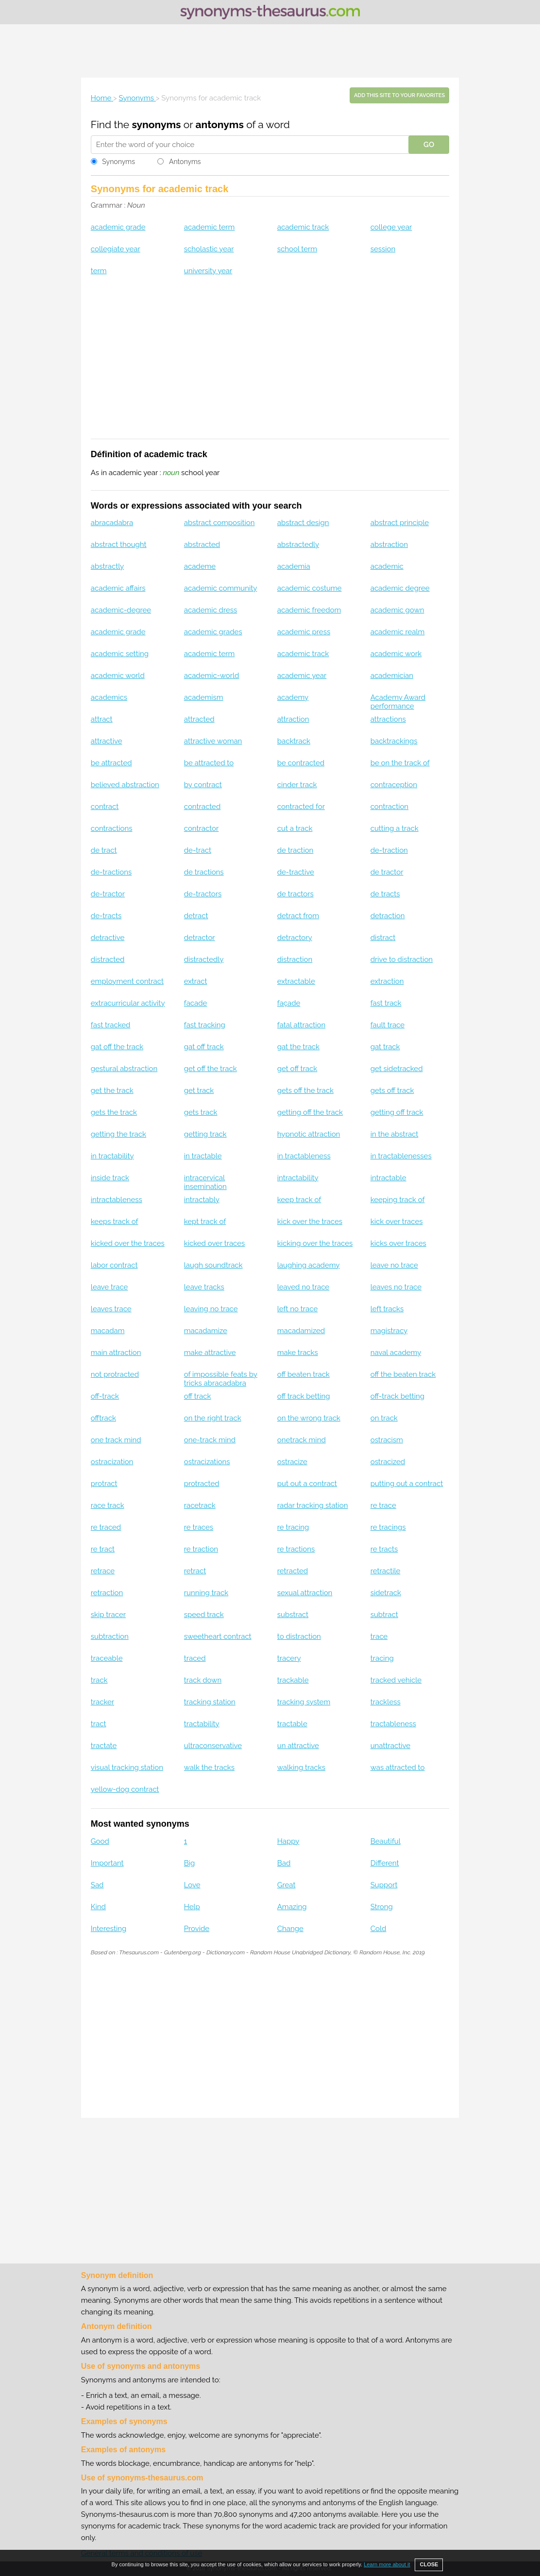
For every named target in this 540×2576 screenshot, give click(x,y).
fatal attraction (301, 1025)
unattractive (390, 1745)
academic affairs (118, 588)
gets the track (114, 1112)
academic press (303, 631)
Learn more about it (387, 2564)
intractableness (116, 1199)
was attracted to (398, 1767)
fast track (386, 1003)
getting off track (397, 1112)
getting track (205, 1134)
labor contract (114, 1265)
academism (203, 697)
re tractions (296, 1549)
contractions (112, 828)
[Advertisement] (270, 51)
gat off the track (117, 1046)
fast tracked (111, 1025)
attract (102, 719)
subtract (384, 1614)
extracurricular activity (128, 1003)
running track (206, 1592)
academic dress (210, 610)
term (99, 270)
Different (385, 1863)
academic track (303, 227)
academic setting (120, 653)
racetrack (200, 1505)
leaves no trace (396, 1287)
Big (189, 1863)
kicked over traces (214, 1243)
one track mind (116, 1440)
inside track (110, 1177)
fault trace (388, 1025)
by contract (203, 784)
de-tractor (108, 894)
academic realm (398, 631)
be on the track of (400, 763)
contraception (394, 784)
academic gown (397, 610)
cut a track (295, 828)
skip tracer (108, 1614)
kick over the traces (309, 1221)
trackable (293, 1680)
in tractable (203, 1156)
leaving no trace (211, 1309)
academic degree (400, 588)
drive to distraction (402, 959)
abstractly (107, 566)
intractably (201, 1199)
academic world (118, 675)
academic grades (213, 631)
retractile (386, 1571)
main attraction (116, 1352)
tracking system (303, 1702)
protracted (201, 1483)
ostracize (292, 1461)
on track (384, 1418)
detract (196, 915)
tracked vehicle (396, 1680)
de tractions (204, 872)
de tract (104, 850)
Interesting (108, 1928)
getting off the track (310, 1112)
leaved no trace (303, 1287)
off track (197, 1396)
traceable (107, 1658)
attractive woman (213, 741)
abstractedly (298, 544)
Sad (97, 1885)
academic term (209, 227)
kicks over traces (398, 1243)
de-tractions (111, 872)
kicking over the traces (315, 1243)
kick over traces (397, 1221)
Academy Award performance (398, 701)
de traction (295, 850)
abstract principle (400, 522)
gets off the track (305, 1090)
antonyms (219, 124)
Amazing (292, 1906)
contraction (389, 806)
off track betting (303, 1396)
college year (391, 227)
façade (289, 1003)
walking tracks (301, 1767)
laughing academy (308, 1265)
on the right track (212, 1418)
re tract (103, 1549)
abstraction (389, 544)
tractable (292, 1723)
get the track (112, 1090)
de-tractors (202, 894)
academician (392, 675)
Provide (196, 1928)
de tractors (295, 894)
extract (195, 981)
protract (104, 1483)
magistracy (389, 1330)
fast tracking (204, 1025)
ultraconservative (213, 1745)
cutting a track (395, 828)
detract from (298, 915)
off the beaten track (403, 1374)
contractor (201, 828)
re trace (383, 1505)
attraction (293, 719)
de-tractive (295, 872)
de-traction (389, 850)
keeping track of (398, 1199)
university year (208, 270)
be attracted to (209, 763)
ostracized (388, 1461)
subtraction (110, 1636)
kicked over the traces (128, 1243)
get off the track (210, 1068)
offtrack (103, 1418)
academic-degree (121, 610)
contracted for (301, 806)
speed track (204, 1614)
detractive (108, 937)
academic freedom (309, 610)
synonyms (156, 124)
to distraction (299, 1636)
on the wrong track (308, 1418)
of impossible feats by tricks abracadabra (220, 1378)
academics (109, 697)
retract (195, 1571)
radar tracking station (312, 1505)
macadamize (205, 1330)
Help (192, 1906)
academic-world (211, 675)
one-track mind (210, 1440)
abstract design (303, 522)
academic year (302, 675)
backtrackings (394, 741)
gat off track (204, 1046)
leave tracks (204, 1287)
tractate (104, 1745)
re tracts (384, 1549)
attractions (388, 719)
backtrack (293, 741)
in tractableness (304, 1156)
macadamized (301, 1330)
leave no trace (394, 1265)
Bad (284, 1863)
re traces (198, 1527)
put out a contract (307, 1483)
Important (107, 1863)
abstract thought (119, 544)
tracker (102, 1702)
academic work (396, 653)
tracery (289, 1658)
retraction (107, 1592)
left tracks (387, 1309)
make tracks (297, 1352)
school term (297, 249)
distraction (294, 959)
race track (107, 1505)
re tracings (388, 1527)
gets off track (392, 1090)
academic (387, 566)
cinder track (297, 784)
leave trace (109, 1287)
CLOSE (429, 2564)
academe (200, 566)
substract (292, 1614)
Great (286, 1885)
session (383, 249)
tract (98, 1723)
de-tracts (106, 915)
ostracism (387, 1440)
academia (293, 566)
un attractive (298, 1745)
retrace (103, 1571)
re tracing (293, 1527)
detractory (294, 937)
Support (384, 1885)
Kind (98, 1906)
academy (292, 697)
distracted (108, 959)
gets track (201, 1112)
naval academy (396, 1352)
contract (104, 806)
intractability (298, 1177)
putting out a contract (407, 1483)
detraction (388, 915)
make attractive (210, 1352)
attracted (199, 719)
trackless (386, 1702)
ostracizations (207, 1461)
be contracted (300, 763)
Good (100, 1841)
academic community (220, 588)
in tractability (112, 1156)
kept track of (205, 1221)
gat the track (298, 1046)
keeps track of (114, 1221)
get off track (297, 1068)
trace (379, 1636)
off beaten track (303, 1374)
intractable (388, 1177)
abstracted (202, 544)
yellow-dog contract (125, 1789)
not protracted (115, 1374)
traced (195, 1658)
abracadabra (112, 522)
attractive (106, 741)
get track (199, 1090)
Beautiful (386, 1841)
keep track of (299, 1199)
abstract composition (219, 522)
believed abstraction (125, 784)
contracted (202, 806)
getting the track (118, 1134)
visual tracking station (127, 1767)
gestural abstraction (124, 1068)
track (99, 1680)
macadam (108, 1330)
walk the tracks (209, 1767)
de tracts (385, 894)
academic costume (309, 588)
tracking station (210, 1702)
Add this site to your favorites (399, 95)
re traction (201, 1549)
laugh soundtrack (213, 1265)
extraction (387, 981)
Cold (379, 1928)
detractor (199, 937)
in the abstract (395, 1134)
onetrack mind (301, 1440)
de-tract (197, 850)
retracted (292, 1571)
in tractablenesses (401, 1156)
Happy (288, 1841)
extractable (296, 981)
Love (192, 1885)
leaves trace (111, 1309)
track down (202, 1680)
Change (290, 1928)
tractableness (393, 1723)
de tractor (387, 872)
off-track (105, 1396)
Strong (382, 1906)
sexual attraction (305, 1592)
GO (428, 144)
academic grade (118, 227)
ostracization (112, 1461)
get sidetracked (397, 1068)
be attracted (111, 763)
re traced (106, 1527)
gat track (385, 1046)
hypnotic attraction (308, 1134)
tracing (382, 1658)
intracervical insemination (205, 1182)
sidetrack (386, 1592)
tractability (201, 1723)
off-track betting (397, 1396)
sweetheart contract (218, 1636)
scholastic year (209, 249)
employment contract (127, 981)
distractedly (204, 959)
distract (383, 937)
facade (195, 1003)
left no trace (297, 1309)
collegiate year (115, 249)
